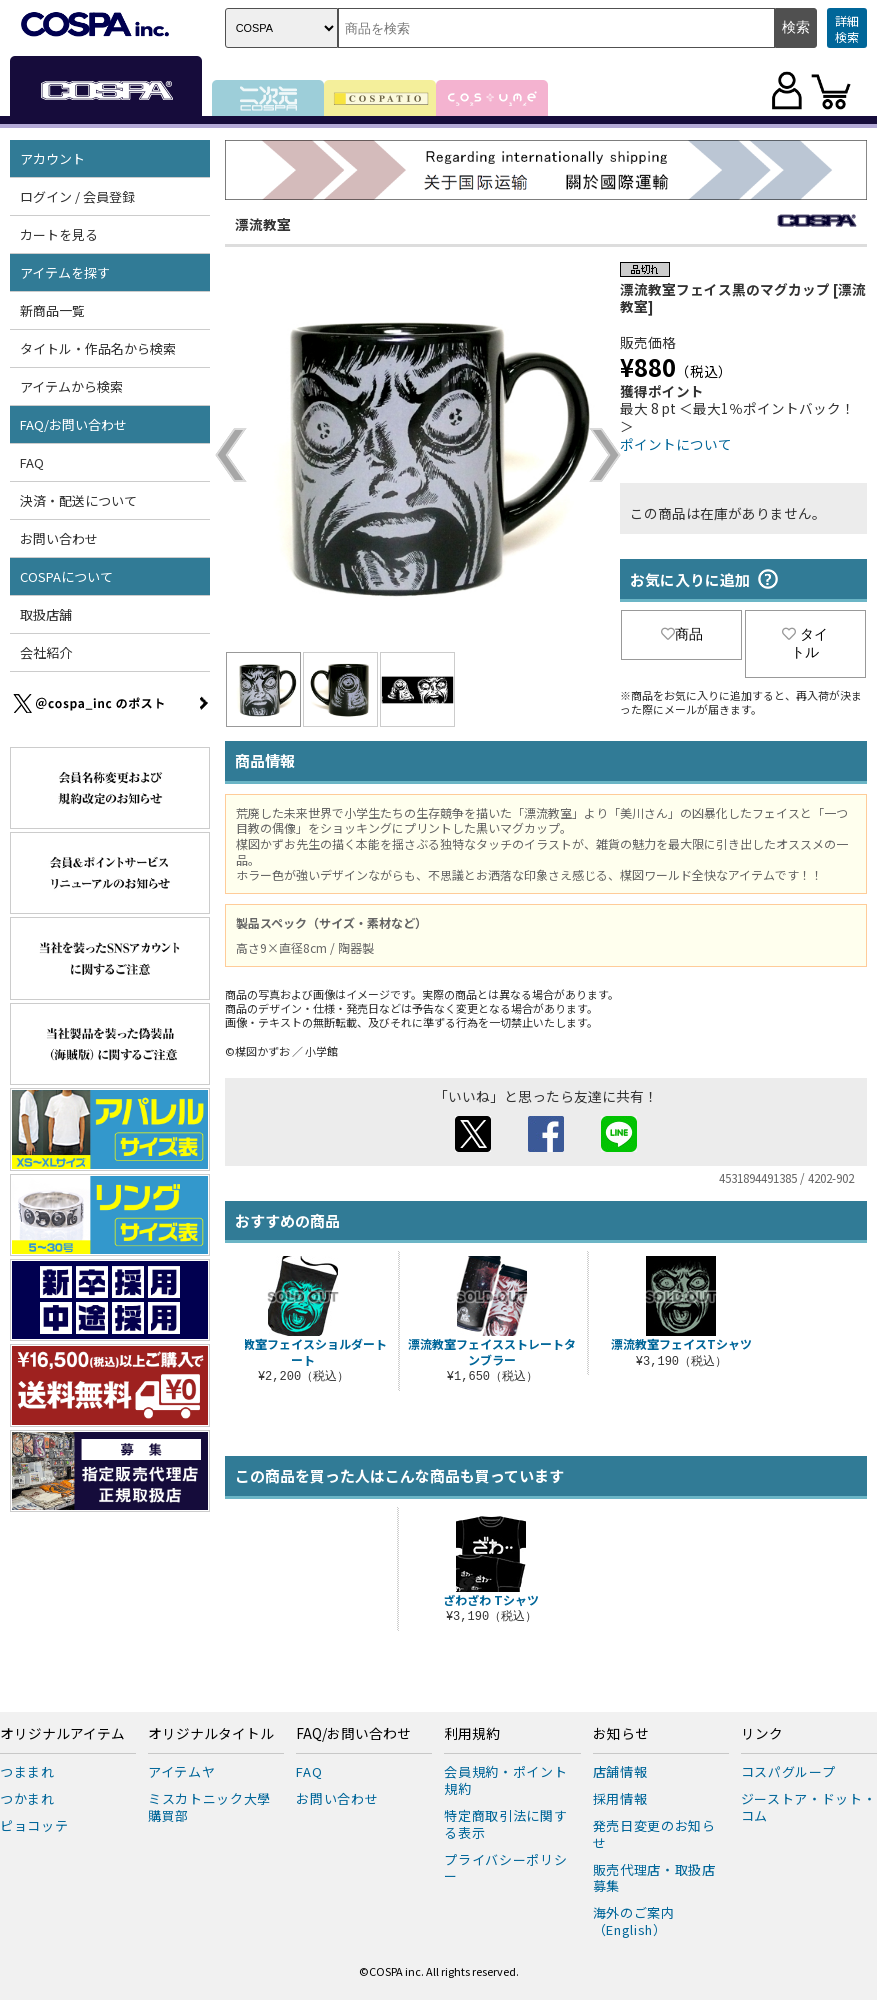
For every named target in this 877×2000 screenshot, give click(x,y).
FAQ (32, 462)
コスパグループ (788, 1771)
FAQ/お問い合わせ (73, 424)
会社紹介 (46, 652)
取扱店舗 (46, 614)
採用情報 (620, 1798)
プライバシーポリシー (505, 1868)
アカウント (52, 158)
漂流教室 (263, 224)
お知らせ (621, 1734)
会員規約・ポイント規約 (505, 1780)
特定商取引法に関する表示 (505, 1824)
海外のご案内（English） (634, 1921)
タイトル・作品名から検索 (98, 348)
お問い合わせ (59, 538)
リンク (762, 1734)
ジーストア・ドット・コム (809, 1807)
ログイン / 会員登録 (77, 196)
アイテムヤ (181, 1771)
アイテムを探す (65, 272)
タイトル (805, 643)
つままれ (27, 1771)
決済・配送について (78, 500)
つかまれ (27, 1798)
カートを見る (59, 234)
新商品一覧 (52, 310)
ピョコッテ (34, 1825)
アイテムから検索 (71, 386)
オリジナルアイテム (62, 1734)
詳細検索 (847, 28)
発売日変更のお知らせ (654, 1834)
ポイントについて (676, 444)
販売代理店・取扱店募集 (654, 1878)
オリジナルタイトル (211, 1734)
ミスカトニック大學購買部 (209, 1807)
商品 (682, 634)
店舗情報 (620, 1771)
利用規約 (472, 1734)
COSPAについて (66, 576)
